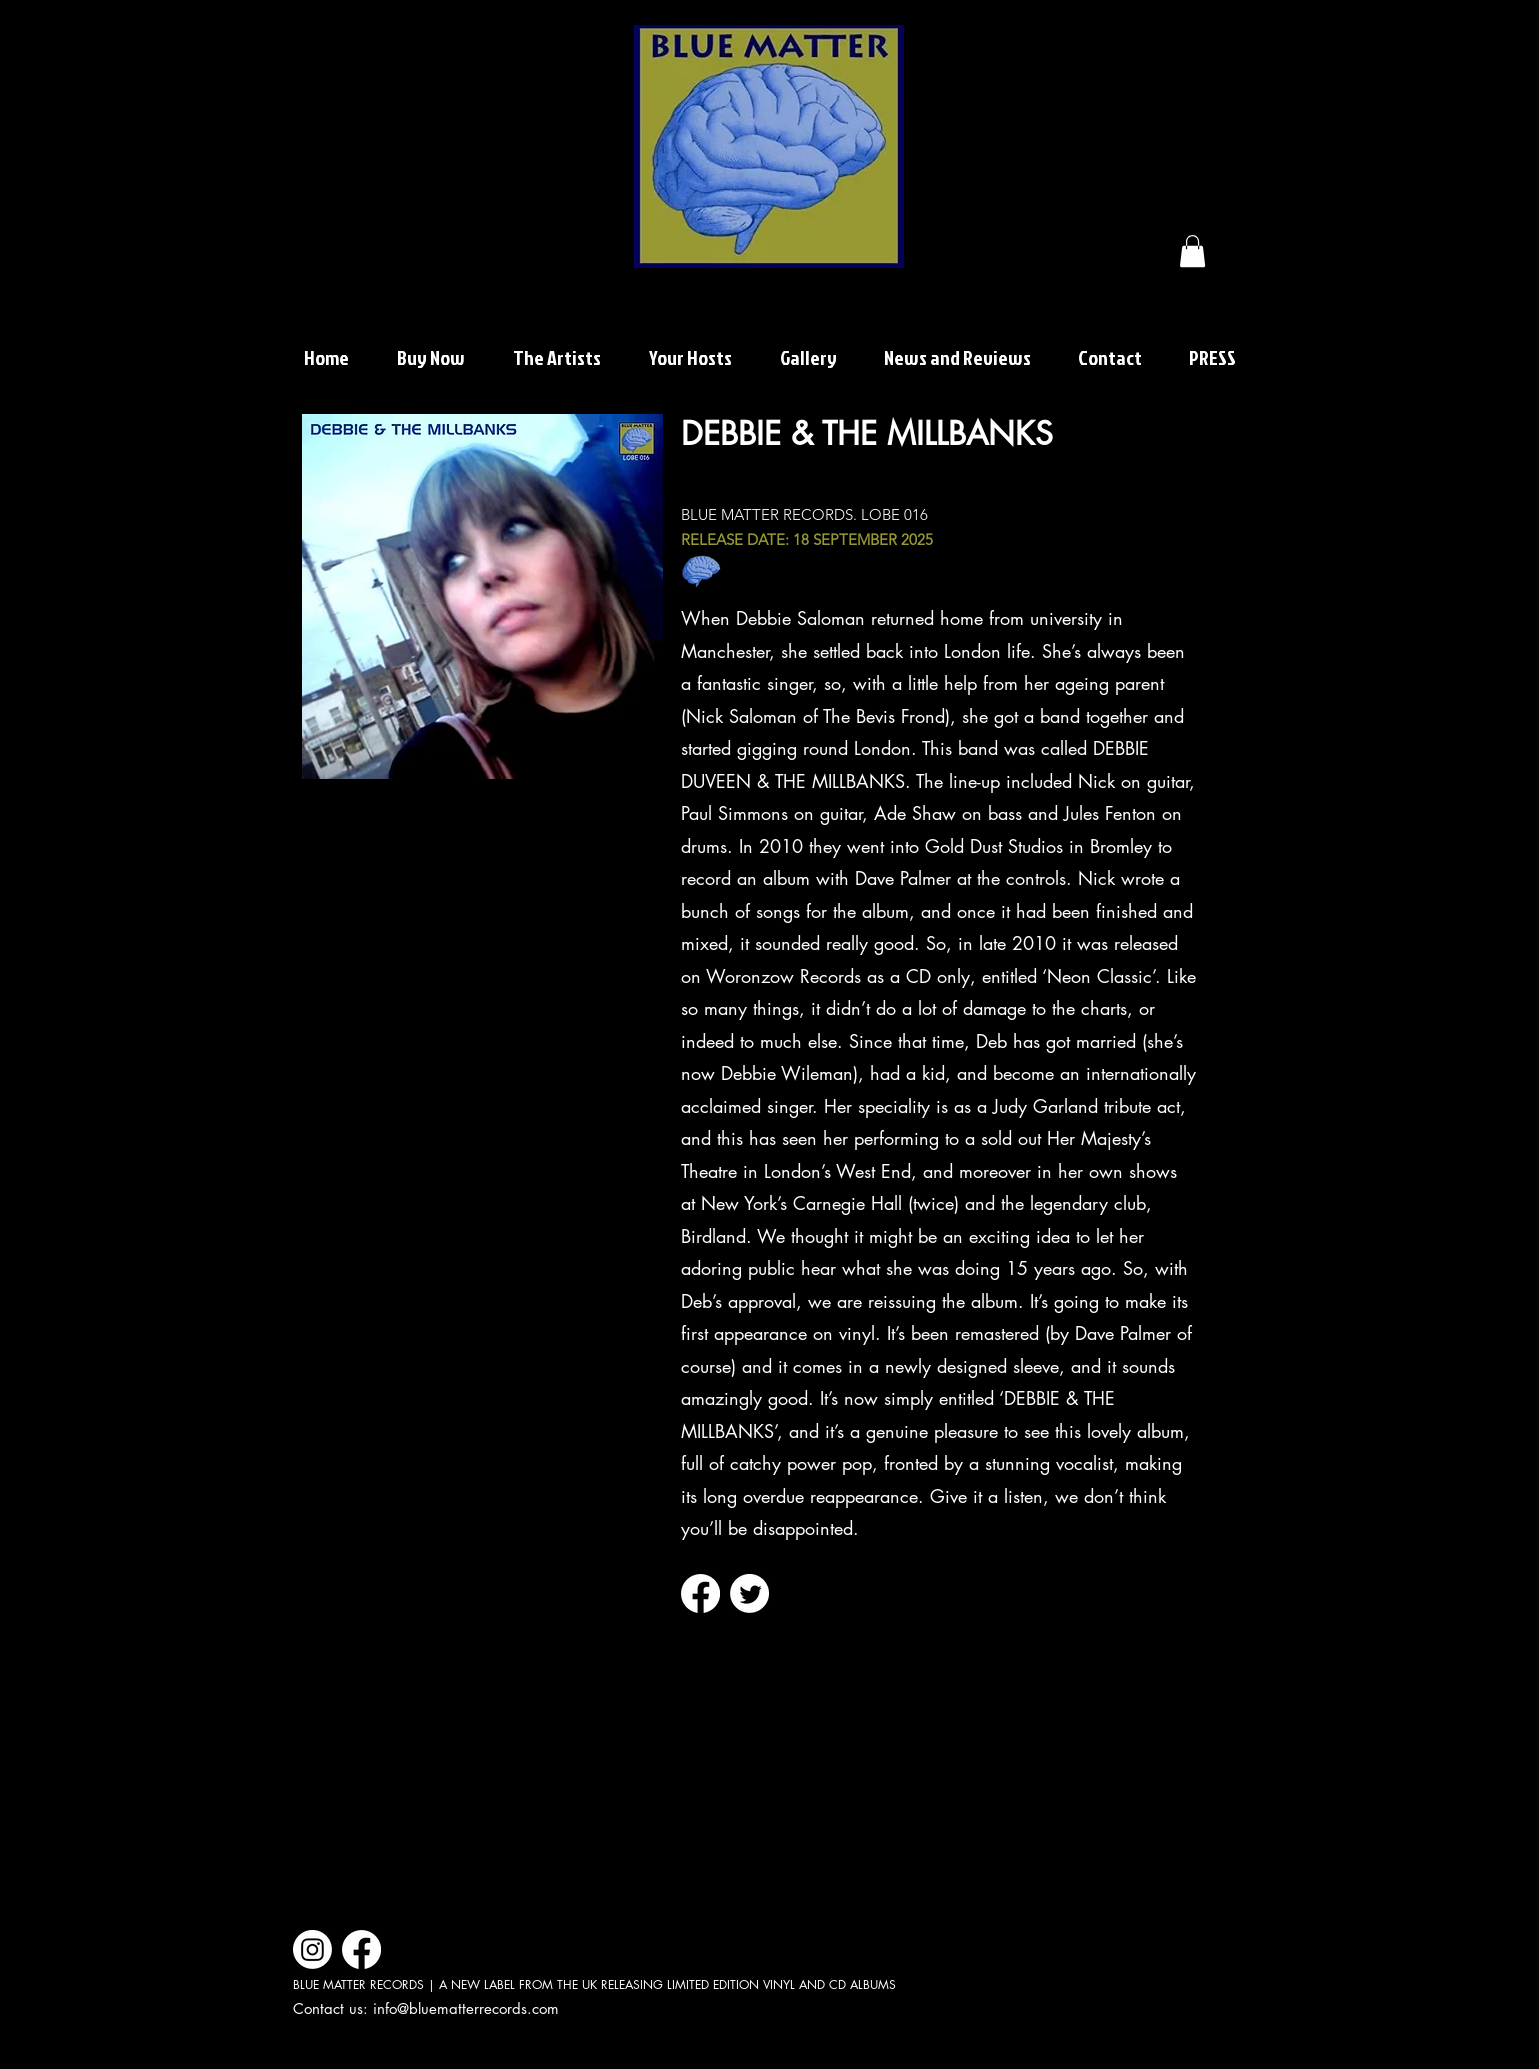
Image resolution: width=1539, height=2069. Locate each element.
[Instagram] (312, 1949)
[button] (1192, 251)
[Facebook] (700, 1593)
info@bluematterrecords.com (466, 2008)
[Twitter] (749, 1593)
